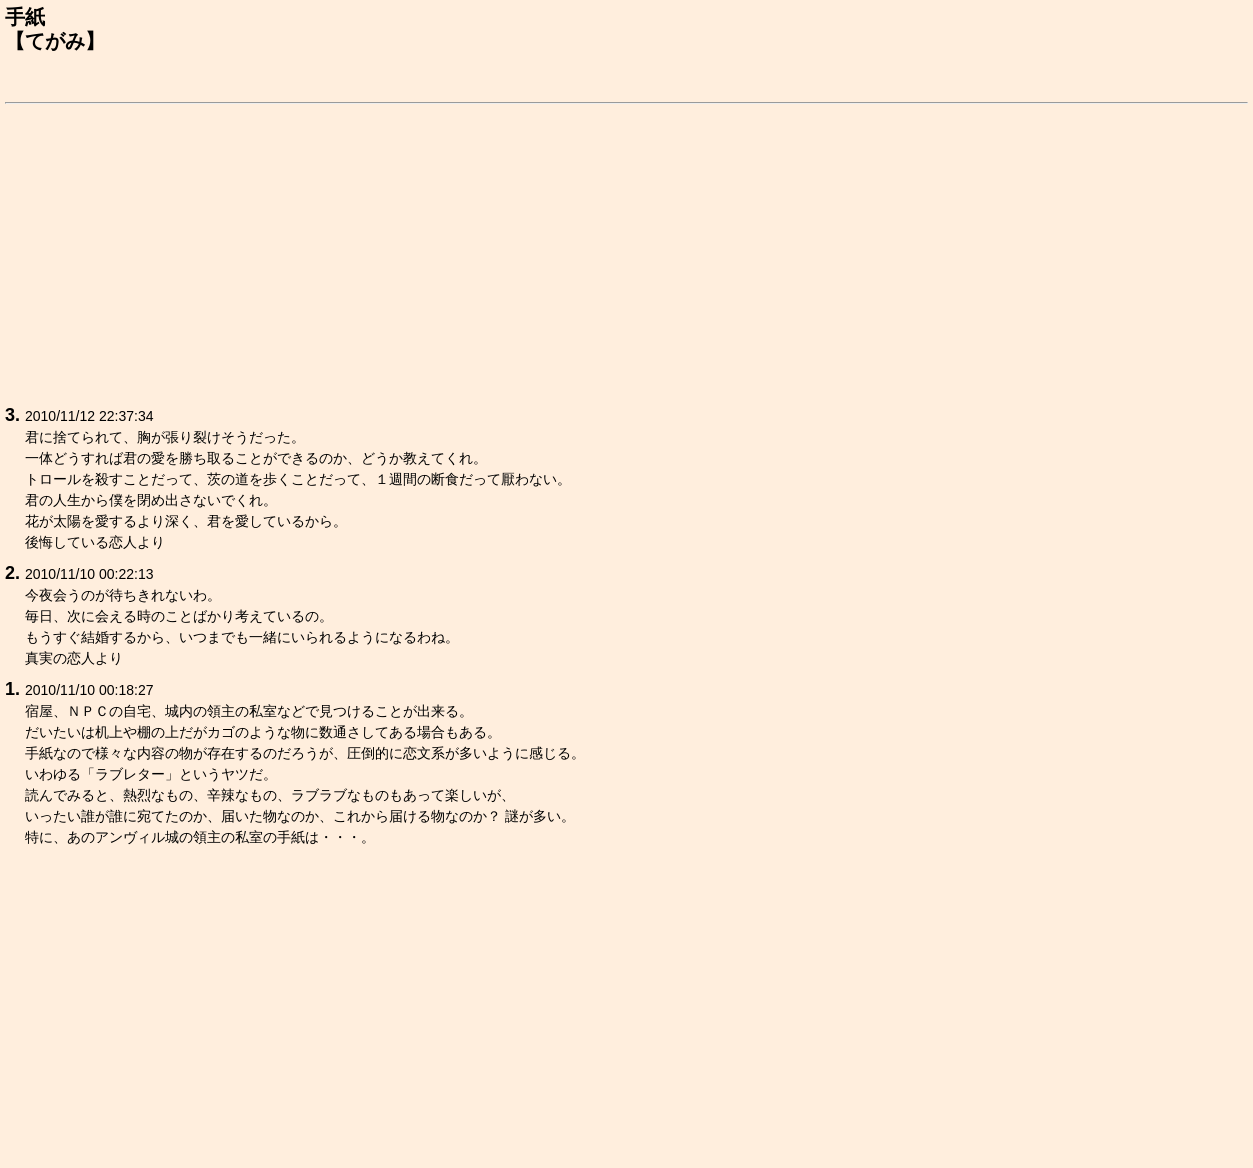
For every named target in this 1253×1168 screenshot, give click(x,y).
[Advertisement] (605, 251)
